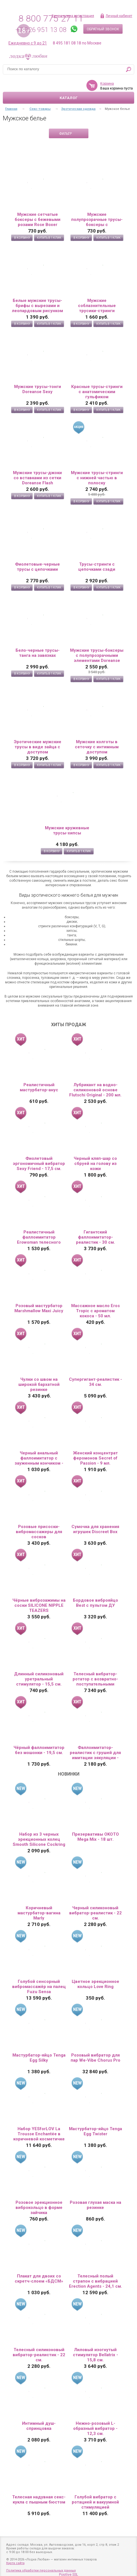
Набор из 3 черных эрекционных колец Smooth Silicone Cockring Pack (39, 1839)
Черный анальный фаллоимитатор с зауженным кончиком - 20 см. (39, 1458)
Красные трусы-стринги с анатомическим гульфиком (97, 391)
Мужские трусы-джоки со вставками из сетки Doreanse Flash (37, 477)
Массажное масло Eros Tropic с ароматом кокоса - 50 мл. (95, 1310)
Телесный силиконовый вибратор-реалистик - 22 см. (39, 2354)
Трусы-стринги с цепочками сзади (96, 567)
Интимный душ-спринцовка (39, 2426)
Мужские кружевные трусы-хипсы (67, 830)
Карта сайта (15, 2563)
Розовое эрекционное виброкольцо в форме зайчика (39, 2207)
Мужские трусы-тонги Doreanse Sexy (37, 389)
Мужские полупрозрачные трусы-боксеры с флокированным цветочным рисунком (97, 219)
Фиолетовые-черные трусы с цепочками (37, 567)
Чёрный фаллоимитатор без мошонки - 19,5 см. (39, 1750)
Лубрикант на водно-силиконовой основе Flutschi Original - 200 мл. (95, 1090)
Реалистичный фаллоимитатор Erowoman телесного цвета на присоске (39, 1237)
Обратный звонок (103, 29)
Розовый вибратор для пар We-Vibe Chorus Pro (95, 2058)
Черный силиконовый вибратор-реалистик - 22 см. (95, 1913)
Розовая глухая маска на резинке (95, 2205)
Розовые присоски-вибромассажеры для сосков (39, 1531)
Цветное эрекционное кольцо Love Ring (95, 1984)
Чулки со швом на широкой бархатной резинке (39, 1384)
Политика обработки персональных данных (41, 2570)
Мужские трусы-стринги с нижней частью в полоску (97, 477)
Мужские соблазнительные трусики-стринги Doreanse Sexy (97, 305)
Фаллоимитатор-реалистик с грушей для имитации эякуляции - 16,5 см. (95, 1752)
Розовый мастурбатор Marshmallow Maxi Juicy (38, 1308)
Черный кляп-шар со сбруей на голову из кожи (95, 1163)
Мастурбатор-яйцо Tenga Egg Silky (39, 2058)
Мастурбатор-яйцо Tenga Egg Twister (95, 2131)
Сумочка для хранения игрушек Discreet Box (95, 1529)
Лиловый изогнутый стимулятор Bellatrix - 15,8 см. (95, 2354)
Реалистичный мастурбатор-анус (39, 1087)
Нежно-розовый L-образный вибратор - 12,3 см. (95, 2428)
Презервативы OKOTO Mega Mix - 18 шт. (95, 1837)
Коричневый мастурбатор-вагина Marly (39, 1913)
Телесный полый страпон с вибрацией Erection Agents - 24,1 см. (95, 2281)
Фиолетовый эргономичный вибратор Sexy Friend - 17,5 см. (39, 1163)
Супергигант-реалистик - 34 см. (95, 1382)
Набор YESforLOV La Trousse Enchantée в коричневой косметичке (39, 2134)
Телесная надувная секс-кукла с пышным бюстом (39, 2499)
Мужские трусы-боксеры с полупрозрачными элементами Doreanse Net (96, 655)
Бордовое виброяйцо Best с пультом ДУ (95, 1603)
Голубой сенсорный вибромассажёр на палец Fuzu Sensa (39, 1986)
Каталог (69, 98)
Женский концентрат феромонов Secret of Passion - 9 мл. (95, 1458)
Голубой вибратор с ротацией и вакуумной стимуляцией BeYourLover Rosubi (95, 2502)
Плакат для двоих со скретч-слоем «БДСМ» (39, 2279)
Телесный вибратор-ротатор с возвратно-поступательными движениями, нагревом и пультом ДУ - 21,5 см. (95, 1679)
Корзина (107, 84)
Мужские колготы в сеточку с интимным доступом (97, 747)
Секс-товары (40, 109)
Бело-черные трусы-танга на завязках (38, 653)
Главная (11, 109)
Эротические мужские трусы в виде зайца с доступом (37, 747)
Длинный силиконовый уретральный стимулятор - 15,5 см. (39, 1679)
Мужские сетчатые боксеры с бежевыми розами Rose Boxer (37, 219)
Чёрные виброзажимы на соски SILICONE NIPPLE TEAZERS (39, 1605)
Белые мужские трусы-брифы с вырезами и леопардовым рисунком (37, 305)
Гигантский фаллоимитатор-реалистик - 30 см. (95, 1237)
